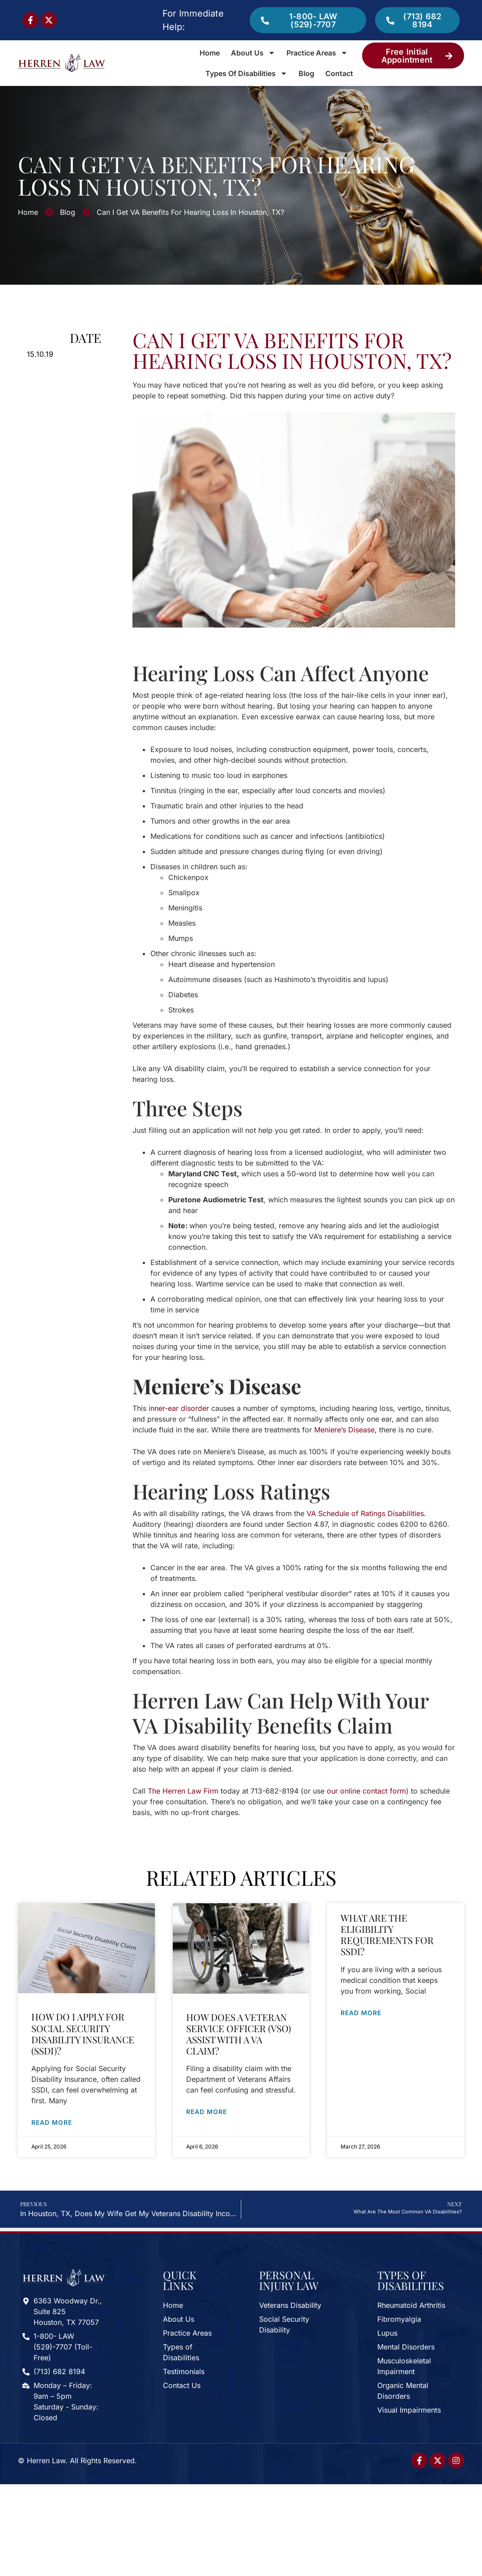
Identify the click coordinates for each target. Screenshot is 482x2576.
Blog (306, 73)
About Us (253, 53)
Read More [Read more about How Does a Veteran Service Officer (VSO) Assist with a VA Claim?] (206, 2111)
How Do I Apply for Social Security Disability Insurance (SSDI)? (82, 2033)
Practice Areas (317, 53)
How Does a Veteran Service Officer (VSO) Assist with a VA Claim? (238, 2034)
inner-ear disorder (179, 1408)
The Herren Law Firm (183, 1790)
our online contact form (366, 1790)
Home (210, 52)
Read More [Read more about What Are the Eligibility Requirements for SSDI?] (361, 2012)
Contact (339, 73)
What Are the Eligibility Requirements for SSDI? (387, 1934)
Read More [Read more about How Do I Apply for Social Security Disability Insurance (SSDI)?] (51, 2122)
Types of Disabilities (246, 73)
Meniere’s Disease (344, 1429)
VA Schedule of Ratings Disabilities (365, 1513)
